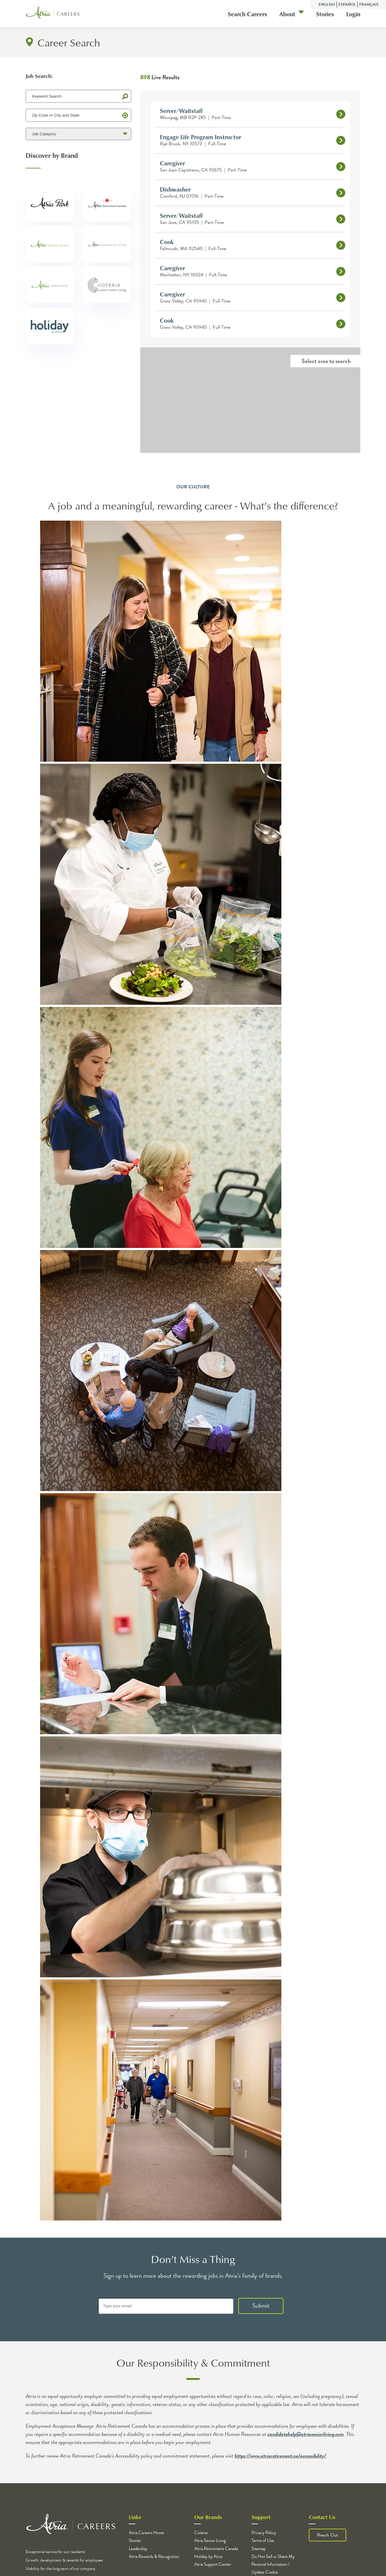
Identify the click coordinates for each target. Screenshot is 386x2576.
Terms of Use (263, 2540)
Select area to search (326, 360)
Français (368, 5)
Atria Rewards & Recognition (154, 2556)
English (326, 5)
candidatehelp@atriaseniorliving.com (305, 2434)
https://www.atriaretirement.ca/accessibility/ (280, 2456)
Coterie (201, 2532)
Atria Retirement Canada (216, 2548)
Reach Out (327, 2535)
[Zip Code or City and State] (78, 115)
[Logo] (53, 13)
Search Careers (247, 14)
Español (347, 5)
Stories (325, 14)
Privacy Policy (264, 2532)
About (287, 14)
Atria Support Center (212, 2564)
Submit (261, 2305)
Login (353, 14)
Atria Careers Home (146, 2532)
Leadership (138, 2548)
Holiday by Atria (208, 2556)
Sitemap (259, 2548)
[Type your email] (166, 2306)
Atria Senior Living (210, 2540)
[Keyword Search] (78, 96)
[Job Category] (78, 134)
